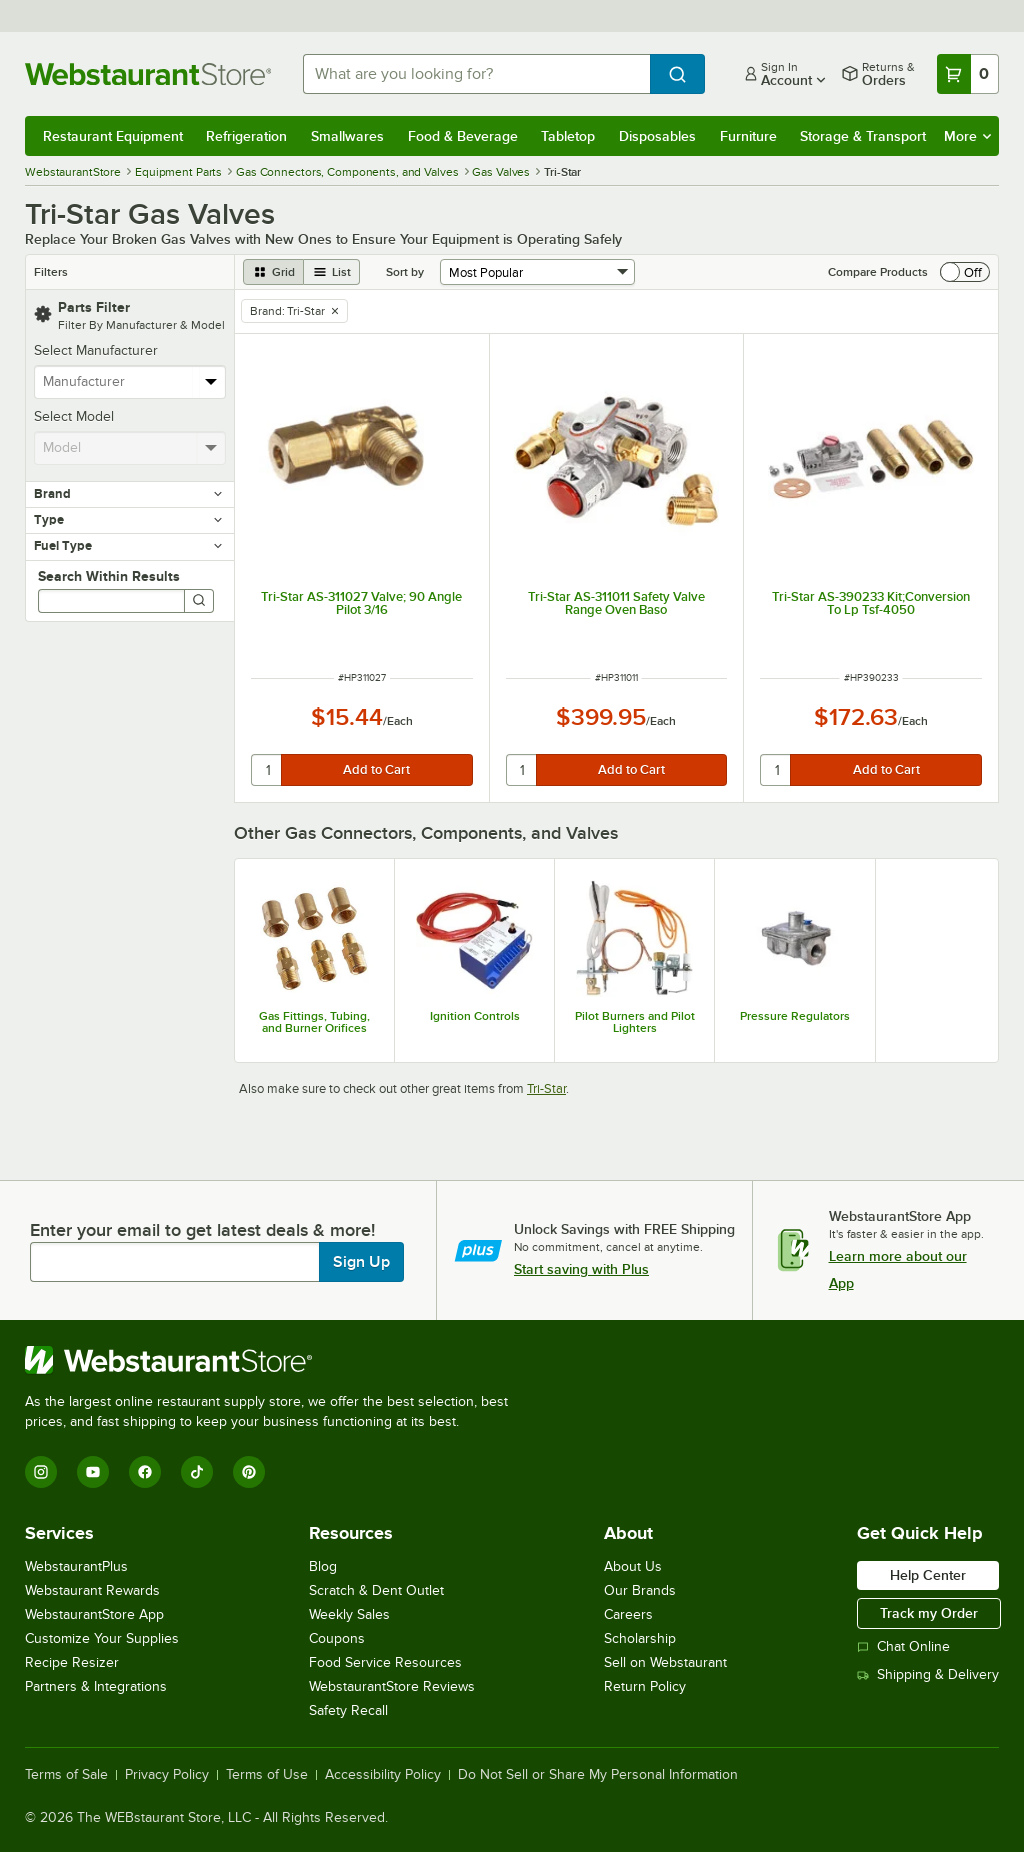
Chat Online (903, 1646)
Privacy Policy (167, 1775)
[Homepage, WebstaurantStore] (148, 74)
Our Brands (640, 1590)
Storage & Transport (863, 136)
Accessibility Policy (383, 1775)
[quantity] (267, 770)
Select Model (74, 416)
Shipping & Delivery (928, 1674)
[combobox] (476, 74)
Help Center (928, 1575)
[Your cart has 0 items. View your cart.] (968, 74)
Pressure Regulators (795, 1016)
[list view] (332, 272)
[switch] (965, 272)
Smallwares (347, 136)
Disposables (657, 136)
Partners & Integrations (96, 1686)
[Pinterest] (249, 1472)
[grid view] (273, 272)
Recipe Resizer (72, 1662)
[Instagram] (41, 1472)
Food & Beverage (463, 136)
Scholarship (640, 1638)
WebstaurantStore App (94, 1614)
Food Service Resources (385, 1662)
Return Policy (645, 1686)
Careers (628, 1614)
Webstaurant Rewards (92, 1590)
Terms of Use (267, 1775)
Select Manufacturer (96, 350)
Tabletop (568, 136)
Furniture (748, 136)
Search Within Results (109, 576)
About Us (633, 1566)
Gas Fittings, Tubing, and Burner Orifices (314, 1022)
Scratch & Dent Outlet (376, 1590)
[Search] (199, 601)
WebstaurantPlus (76, 1566)
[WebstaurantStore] (275, 1360)
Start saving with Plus (581, 1269)
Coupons (337, 1638)
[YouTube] (93, 1472)
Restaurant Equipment (113, 136)
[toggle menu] (211, 382)
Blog (323, 1566)
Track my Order (929, 1613)
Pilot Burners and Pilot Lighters (635, 1022)
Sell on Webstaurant (665, 1662)
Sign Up (361, 1262)
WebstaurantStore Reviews (392, 1686)
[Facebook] (145, 1472)
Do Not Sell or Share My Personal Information (598, 1775)
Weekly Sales (349, 1614)
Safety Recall (348, 1710)
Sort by (405, 272)
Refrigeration (246, 136)
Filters (51, 272)
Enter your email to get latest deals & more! (202, 1230)
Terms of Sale (66, 1775)
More (967, 136)
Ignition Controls (475, 1016)
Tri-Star (546, 1088)
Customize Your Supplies (102, 1638)
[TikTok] (197, 1472)
